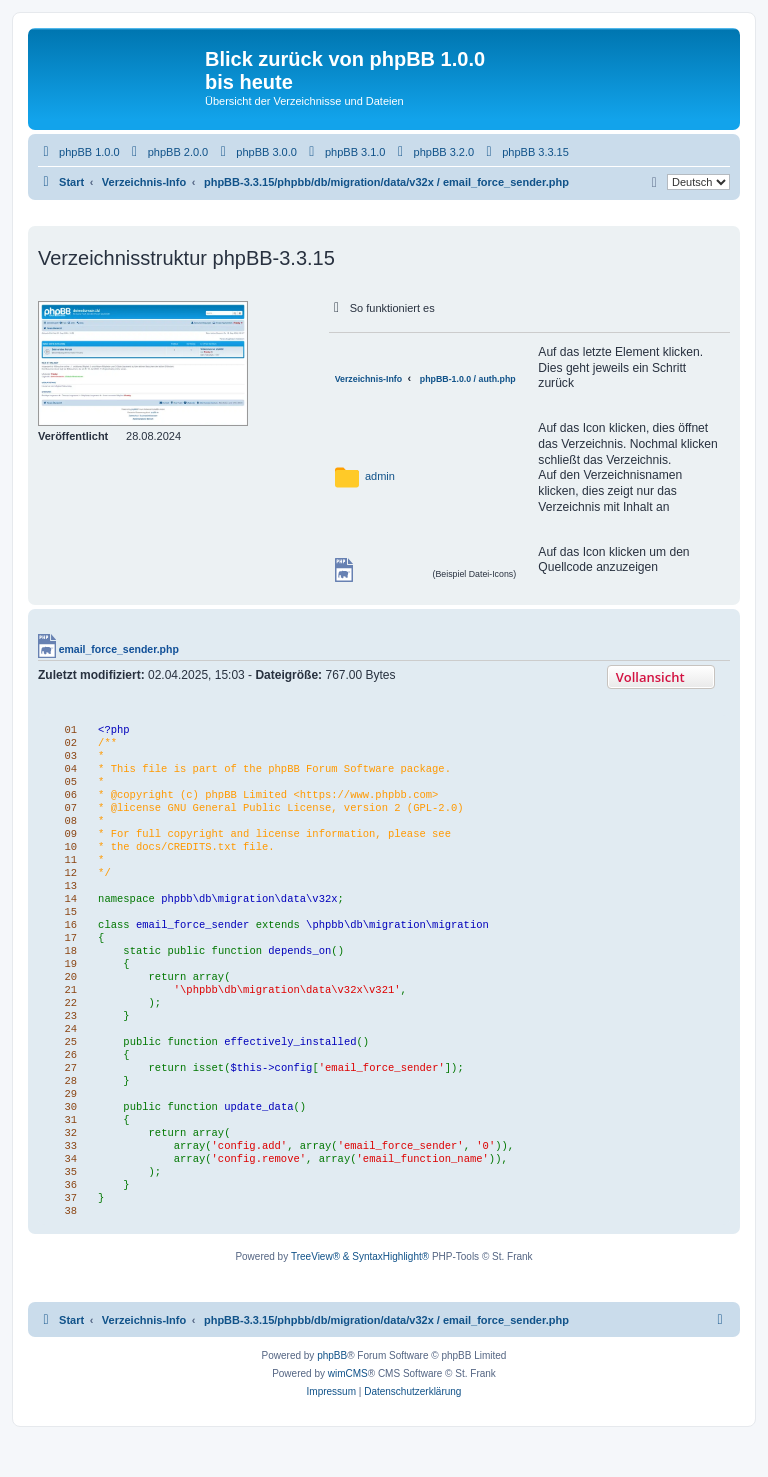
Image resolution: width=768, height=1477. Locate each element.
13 (66, 898)
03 (66, 758)
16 (66, 940)
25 (66, 1066)
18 (66, 968)
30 (66, 1136)
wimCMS (348, 1411)
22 (66, 1024)
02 (66, 744)
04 (66, 772)
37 (66, 1234)
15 (66, 926)
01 (66, 730)
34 (66, 1192)
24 (66, 1052)
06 (66, 800)
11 (66, 870)
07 (66, 814)
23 (66, 1038)
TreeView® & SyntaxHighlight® (360, 1294)
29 (66, 1122)
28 (66, 1108)
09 (66, 842)
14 (66, 912)
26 (66, 1080)
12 (66, 884)
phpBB (332, 1393)
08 (66, 828)
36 (66, 1220)
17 (66, 954)
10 (66, 856)
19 (66, 982)
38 (66, 1248)
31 (66, 1150)
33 (66, 1178)
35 (66, 1206)
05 (66, 786)
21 (66, 1010)
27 (66, 1094)
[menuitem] (79, 152)
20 (66, 996)
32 (66, 1164)
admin (380, 476)
